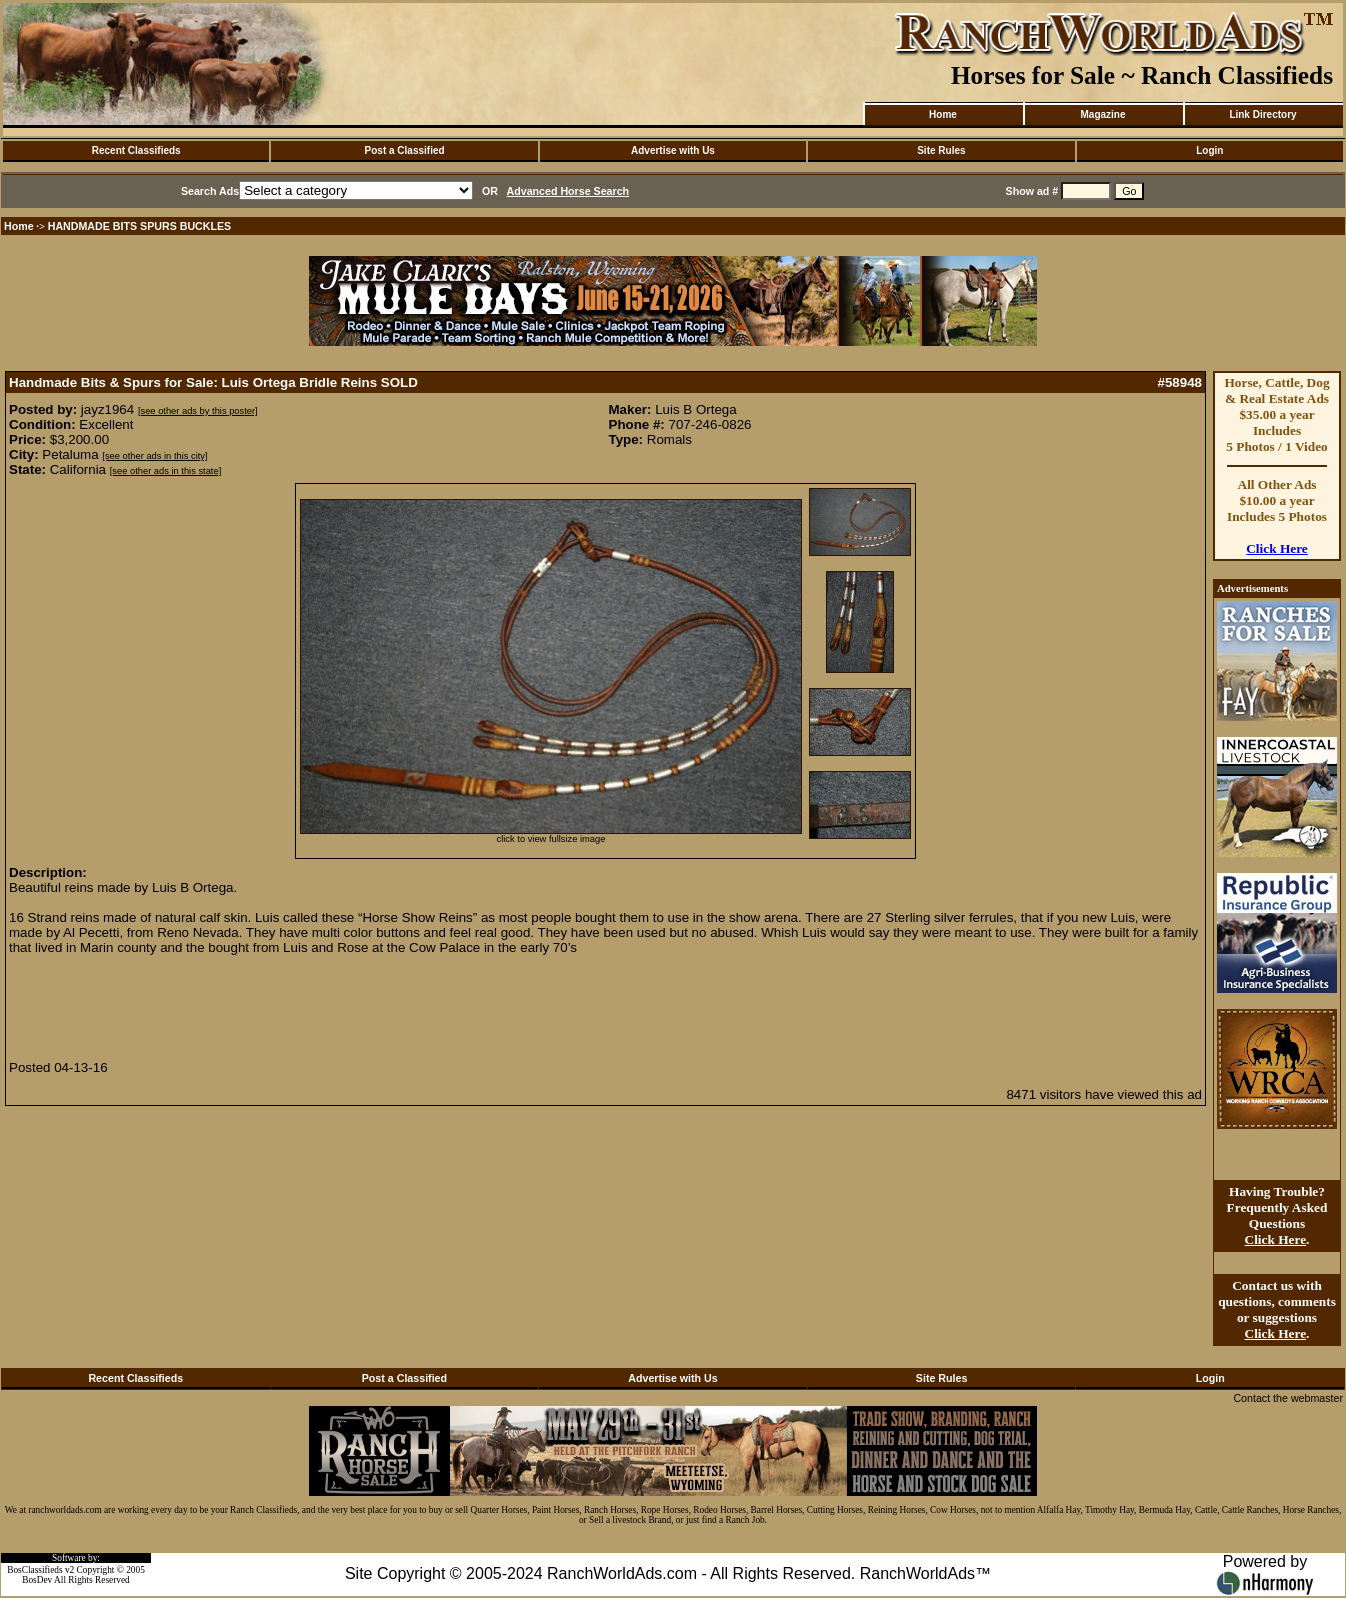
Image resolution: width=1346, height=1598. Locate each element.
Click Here (1277, 548)
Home (943, 114)
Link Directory (1262, 114)
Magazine (1102, 114)
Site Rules (941, 150)
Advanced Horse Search (568, 191)
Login (1209, 150)
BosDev (37, 1580)
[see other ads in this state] (165, 471)
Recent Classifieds (136, 150)
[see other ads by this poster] (198, 411)
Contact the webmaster (1288, 1398)
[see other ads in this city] (154, 456)
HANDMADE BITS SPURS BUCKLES (140, 226)
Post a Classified (405, 150)
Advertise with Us (673, 150)
